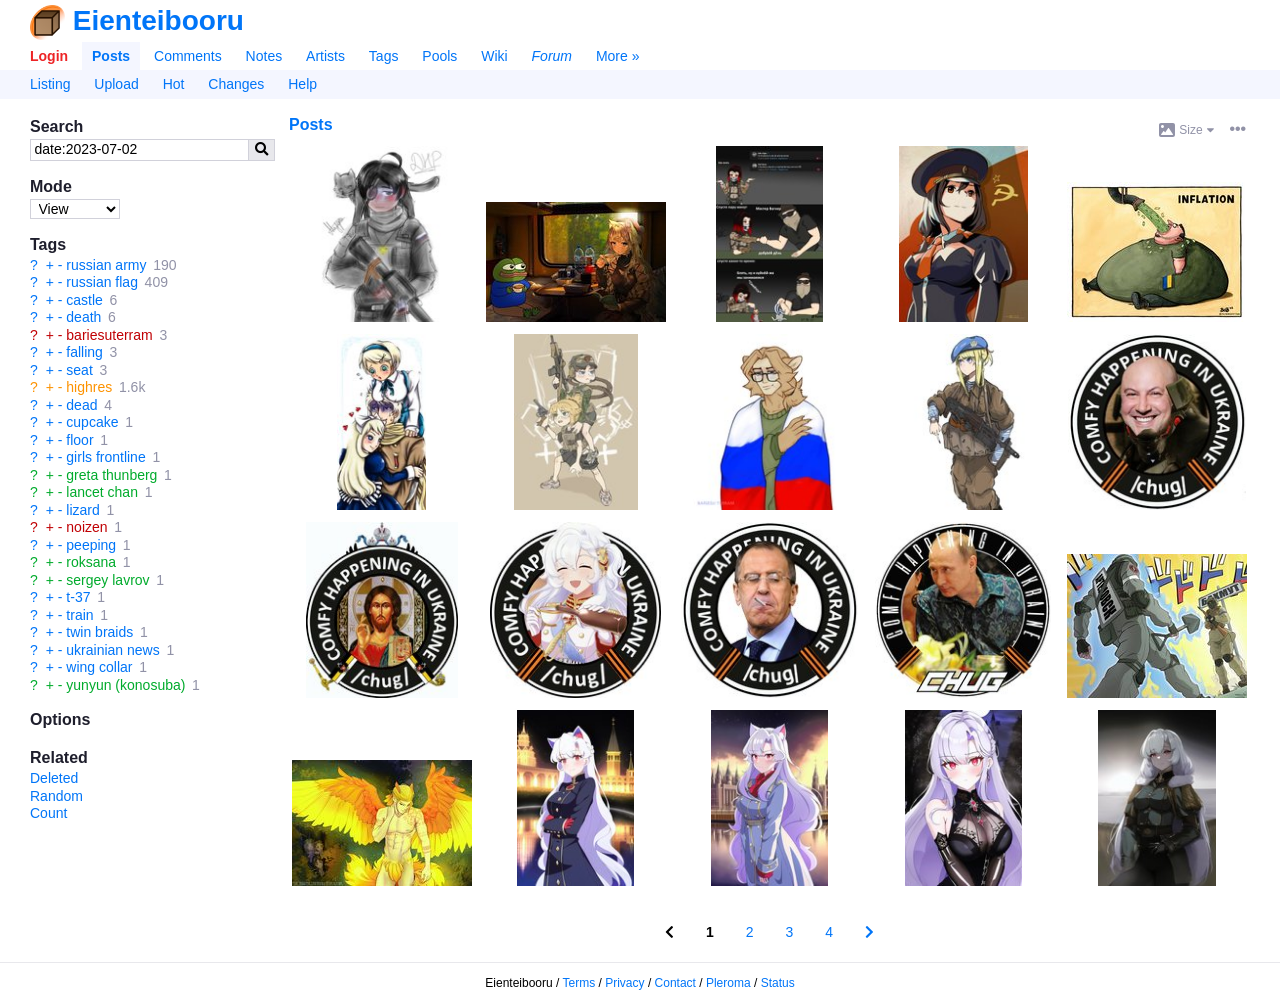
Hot (174, 84)
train (79, 615)
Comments (188, 56)
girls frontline (105, 457)
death (83, 317)
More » (618, 56)
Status (778, 983)
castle (84, 300)
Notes (264, 56)
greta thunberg (111, 475)
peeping (91, 545)
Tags (384, 56)
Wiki (494, 56)
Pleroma (728, 983)
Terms (579, 983)
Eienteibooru (158, 20)
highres (89, 387)
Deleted (54, 778)
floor (79, 440)
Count (48, 813)
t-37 (78, 597)
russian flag (102, 282)
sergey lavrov (107, 580)
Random (56, 796)
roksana (91, 562)
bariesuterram (109, 335)
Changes (236, 84)
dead (81, 405)
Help (302, 84)
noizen (86, 527)
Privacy (624, 983)
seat (79, 370)
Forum (552, 56)
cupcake (92, 422)
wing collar (99, 667)
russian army (106, 265)
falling (84, 352)
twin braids (99, 632)
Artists (325, 56)
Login (49, 56)
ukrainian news (112, 650)
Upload (116, 84)
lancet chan (102, 492)
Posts (111, 56)
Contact (675, 983)
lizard (82, 510)
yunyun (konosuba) (125, 685)
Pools (439, 56)
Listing (50, 84)
